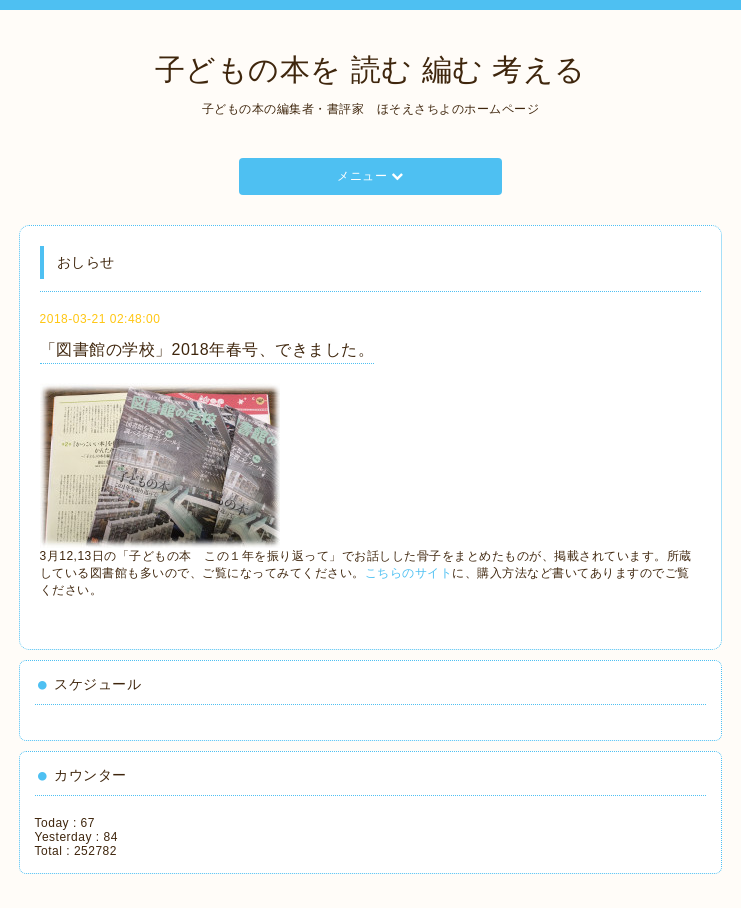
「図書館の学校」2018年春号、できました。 (207, 349)
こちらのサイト (409, 573)
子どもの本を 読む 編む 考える (370, 69)
